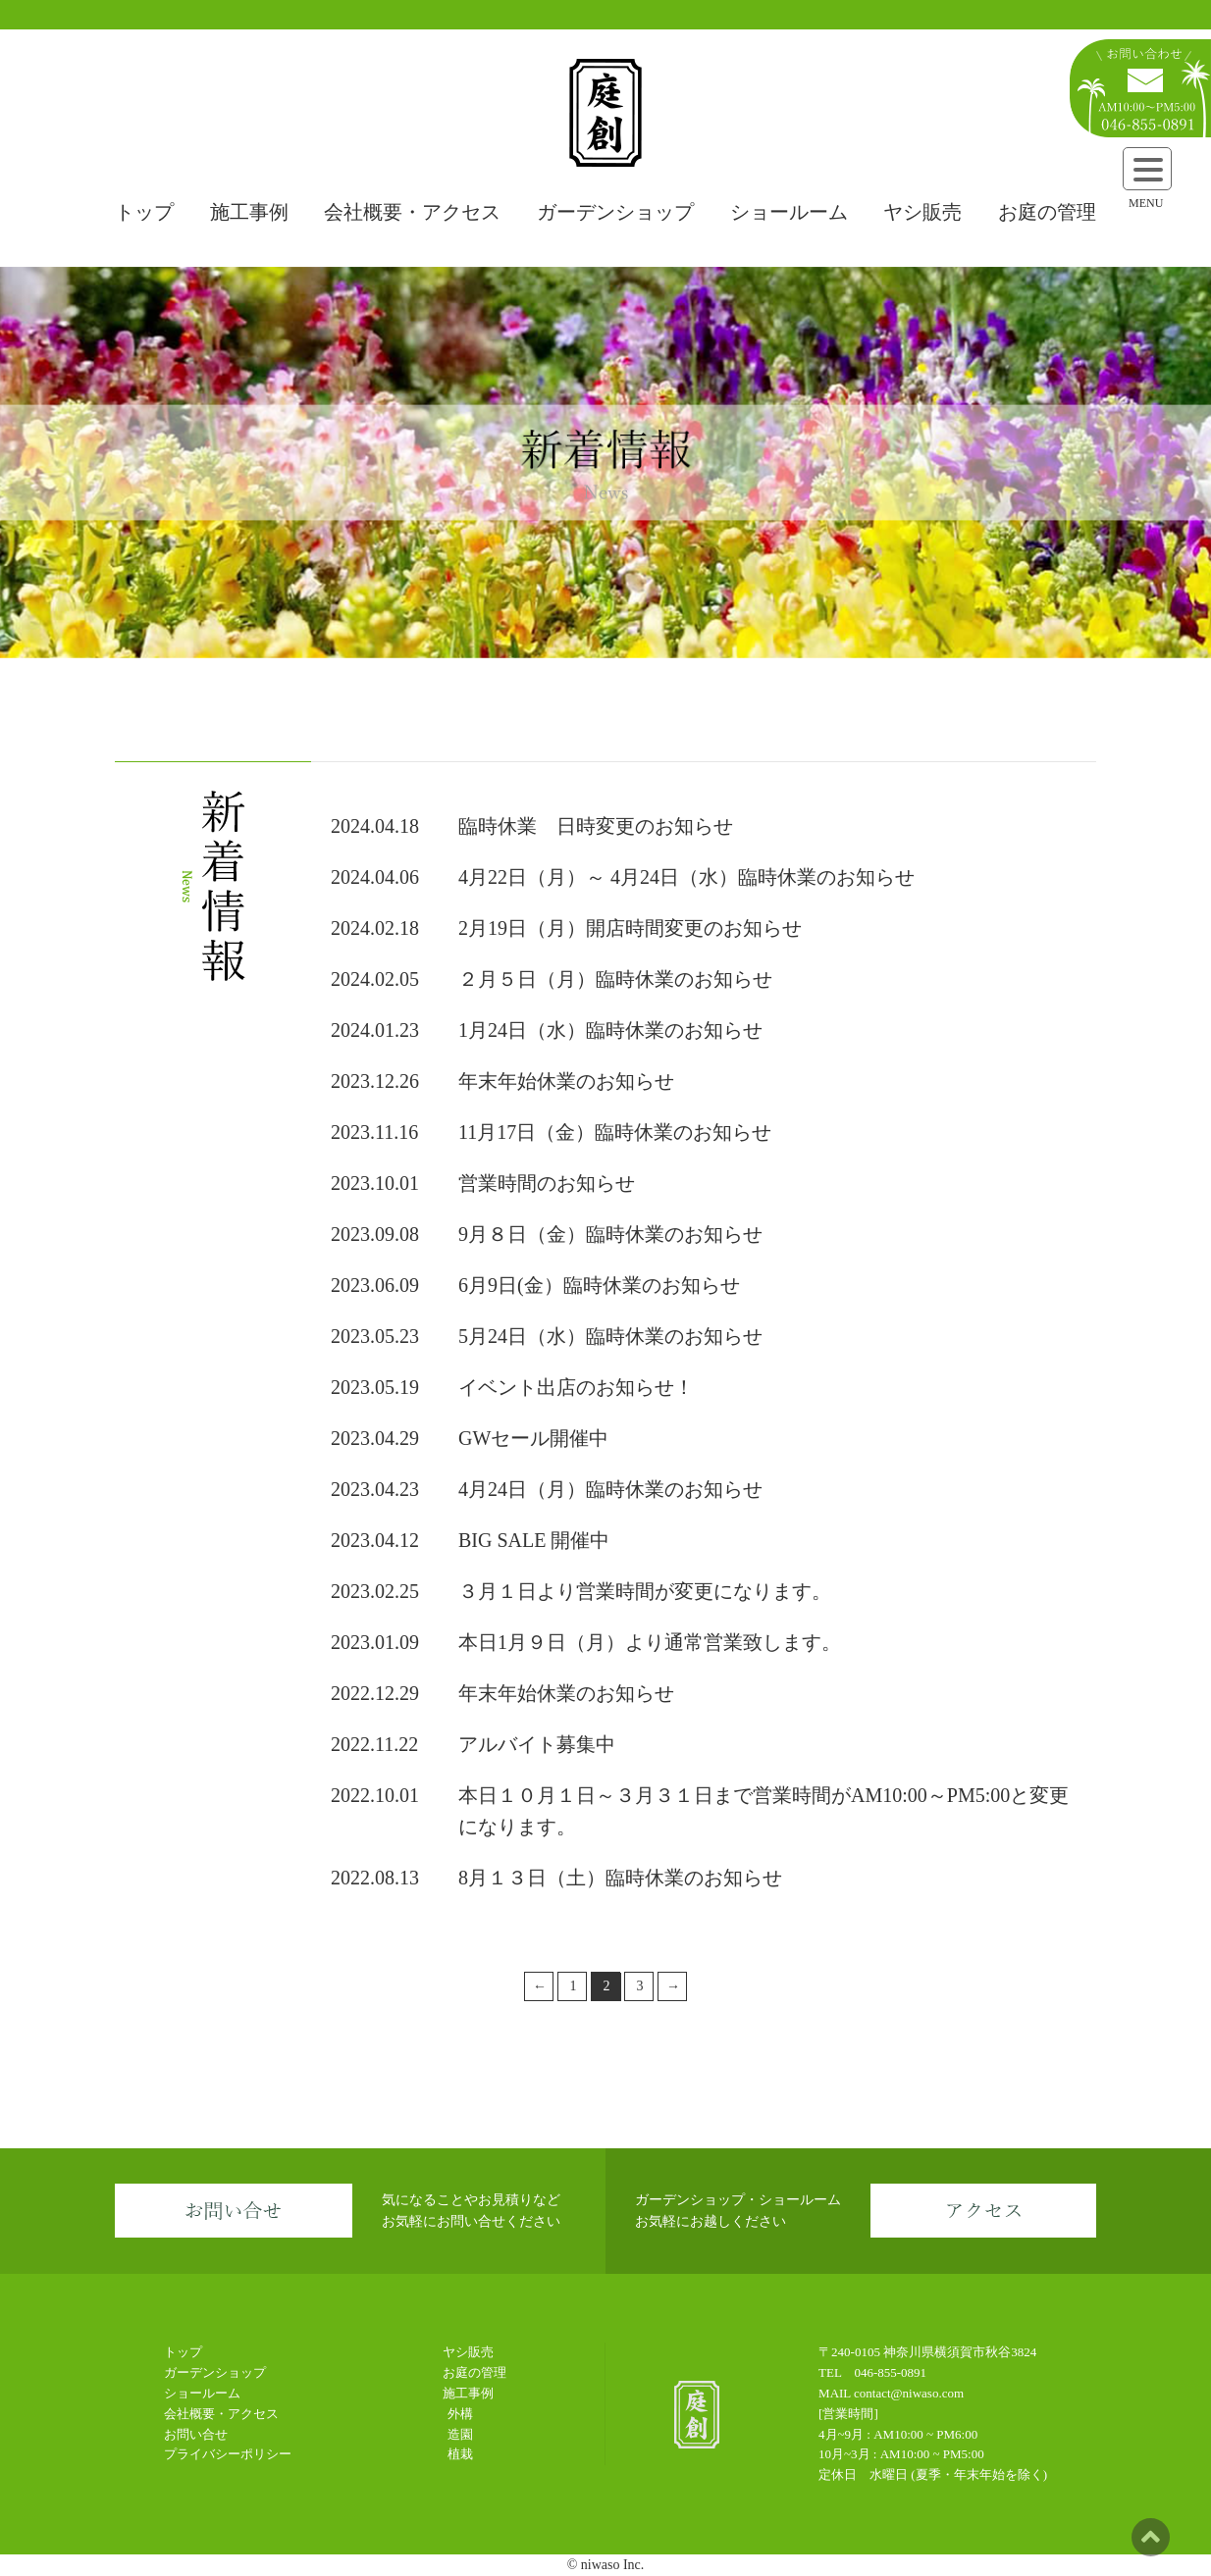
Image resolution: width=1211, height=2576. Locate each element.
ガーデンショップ (615, 212)
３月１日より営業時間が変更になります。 (644, 1591)
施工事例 (249, 212)
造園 (460, 2434)
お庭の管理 (1047, 212)
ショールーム (789, 212)
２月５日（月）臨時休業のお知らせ (615, 979)
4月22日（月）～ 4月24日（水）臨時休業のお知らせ (686, 877)
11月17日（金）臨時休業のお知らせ (614, 1132)
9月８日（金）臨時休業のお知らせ (610, 1234)
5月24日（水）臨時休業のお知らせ (610, 1336)
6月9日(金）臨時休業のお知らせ (599, 1285)
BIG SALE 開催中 (533, 1540)
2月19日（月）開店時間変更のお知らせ (630, 928)
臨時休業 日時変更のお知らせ (595, 826)
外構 (460, 2413)
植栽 (460, 2454)
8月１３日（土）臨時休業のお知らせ (620, 1877)
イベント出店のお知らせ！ (576, 1387)
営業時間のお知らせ (546, 1183)
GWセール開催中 (533, 1438)
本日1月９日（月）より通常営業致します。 (649, 1642)
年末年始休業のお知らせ (566, 1081)
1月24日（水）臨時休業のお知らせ (610, 1030)
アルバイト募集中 (536, 1744)
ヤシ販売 (922, 212)
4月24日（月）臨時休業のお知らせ (610, 1489)
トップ (144, 212)
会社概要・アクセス (412, 212)
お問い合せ (196, 2434)
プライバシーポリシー (227, 2454)
